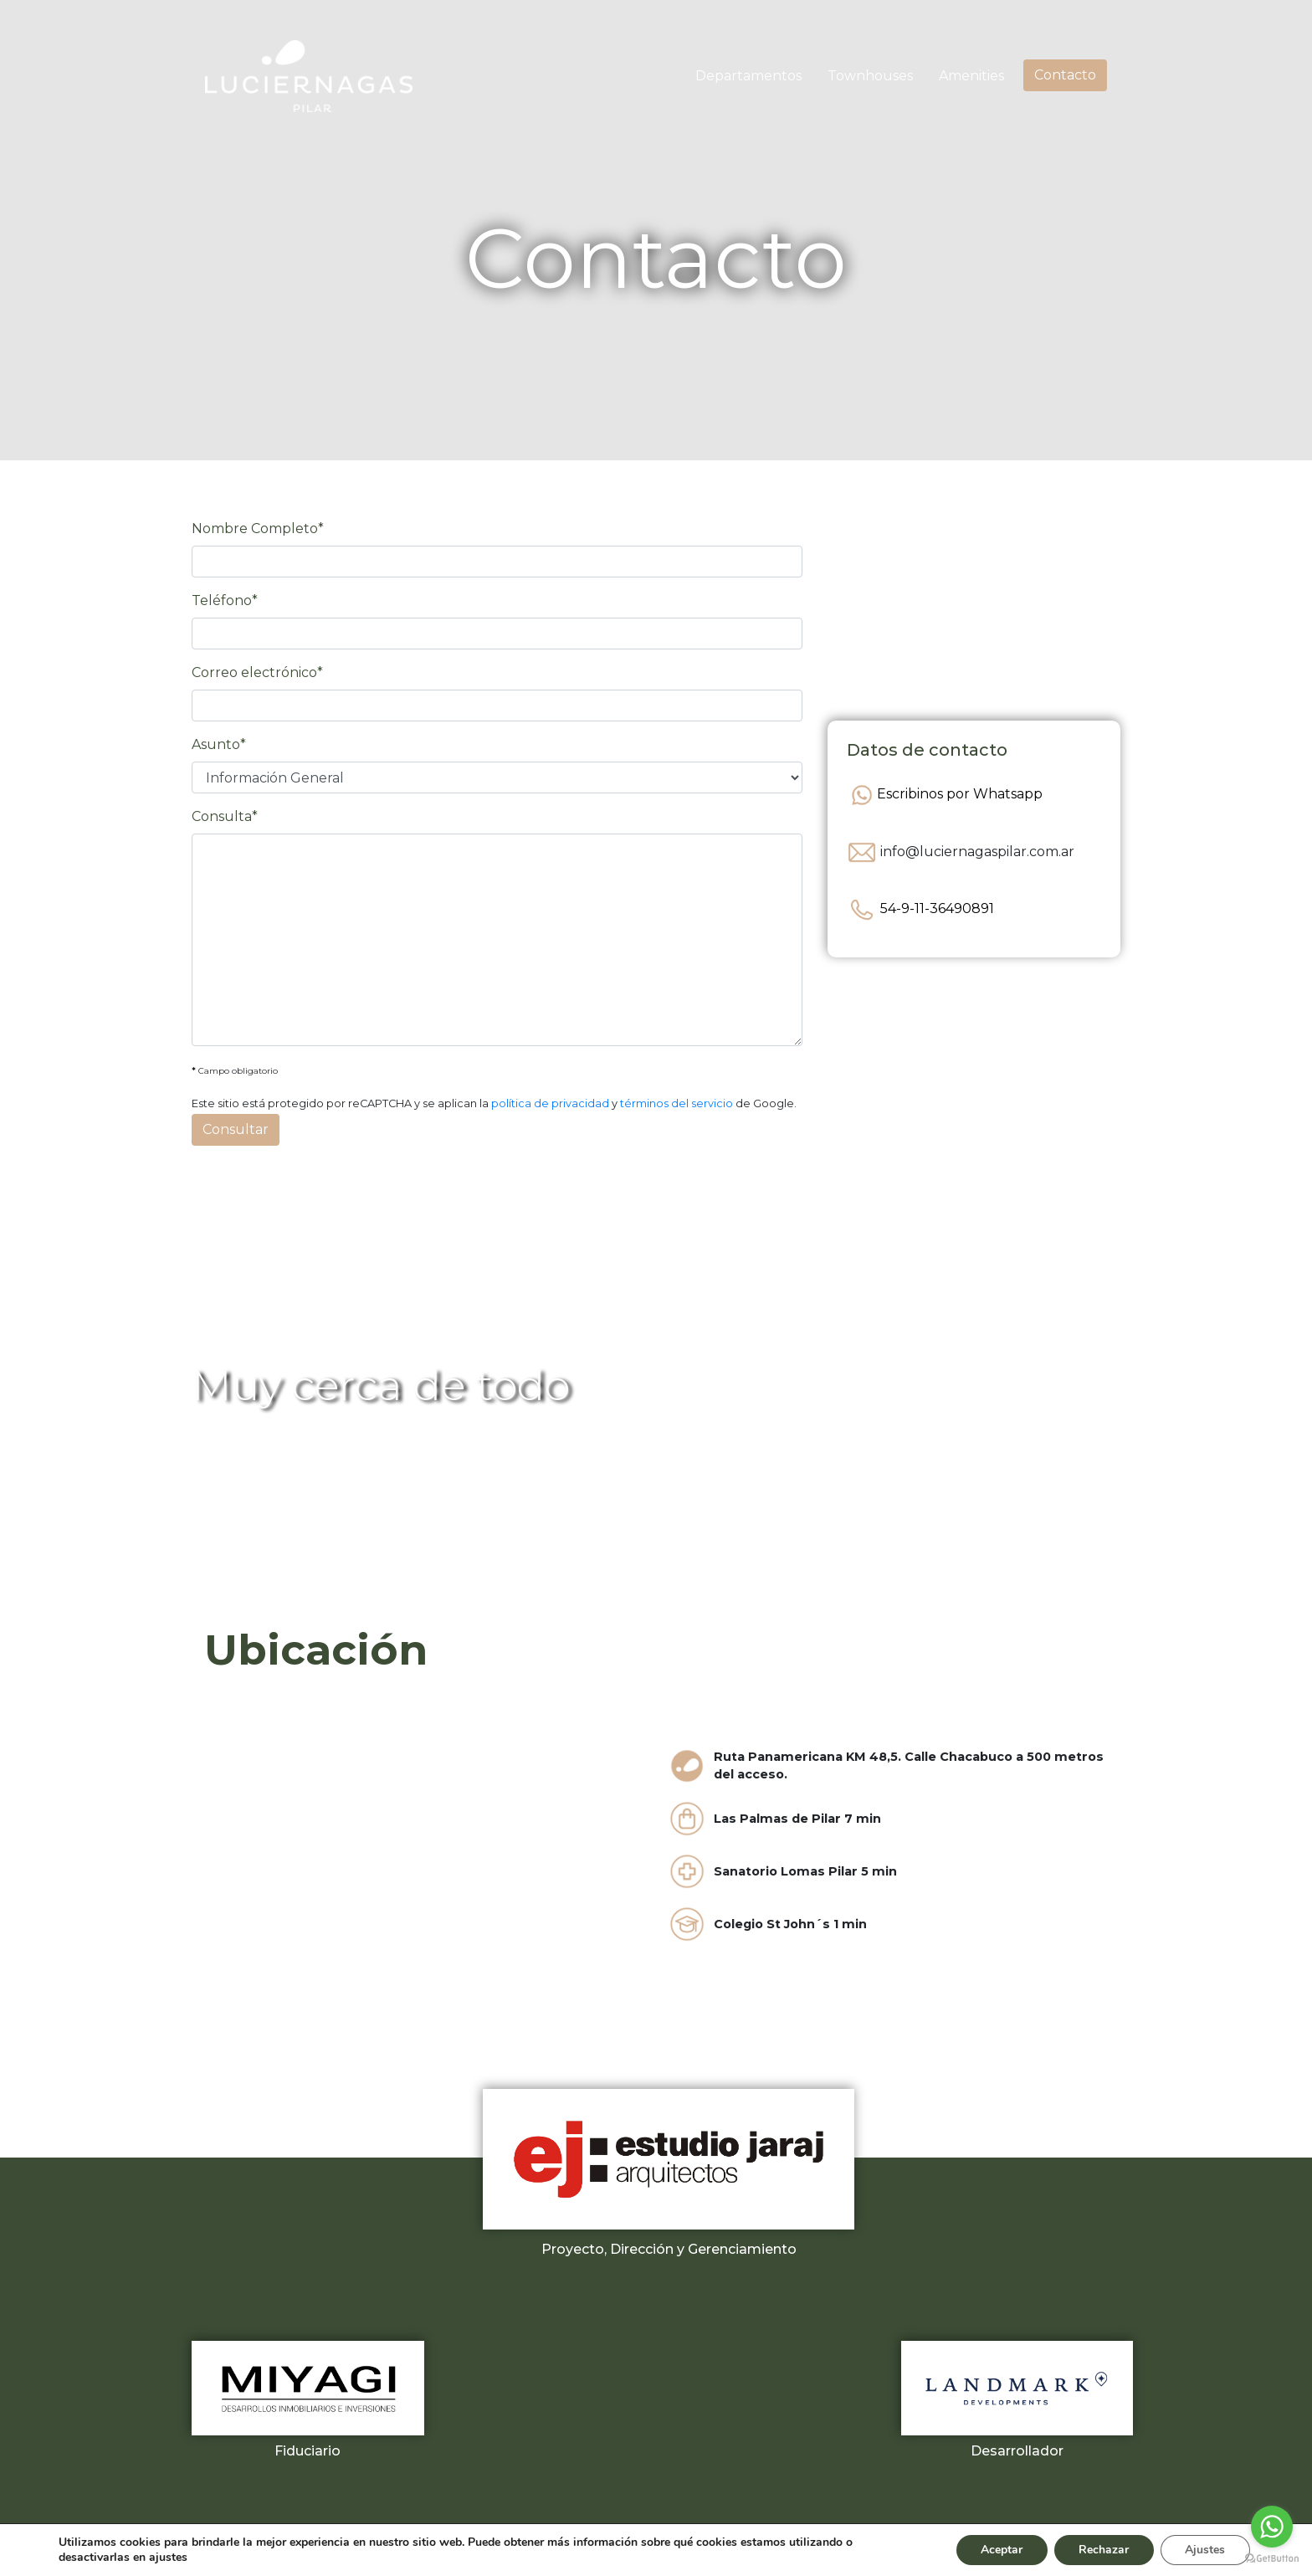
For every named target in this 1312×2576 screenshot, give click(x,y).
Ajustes (1205, 2550)
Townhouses (870, 76)
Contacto (1065, 75)
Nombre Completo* (258, 528)
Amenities (971, 76)
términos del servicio (676, 1103)
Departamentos (748, 76)
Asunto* (219, 744)
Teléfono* (225, 600)
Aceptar (1000, 2550)
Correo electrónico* (257, 672)
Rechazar (1103, 2550)
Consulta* (225, 816)
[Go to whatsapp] (1272, 2527)
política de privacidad (550, 1103)
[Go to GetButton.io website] (1272, 2558)
